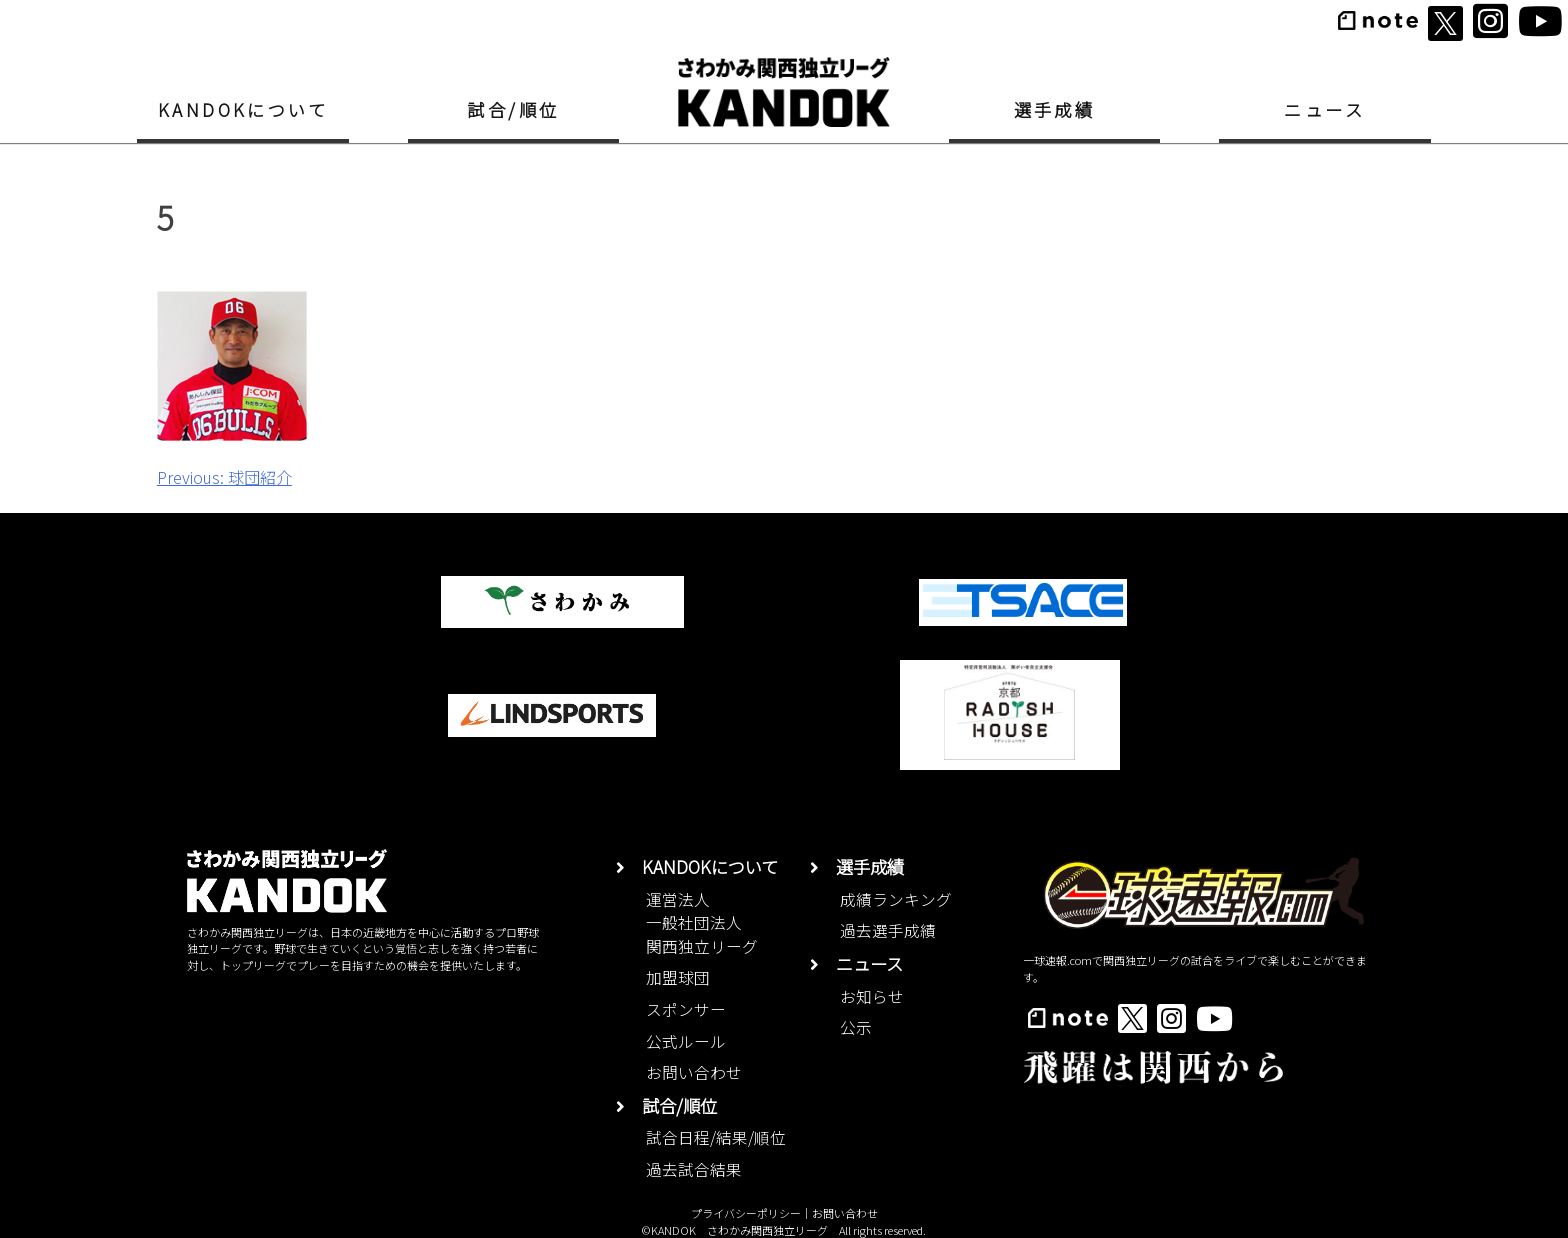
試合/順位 (513, 109)
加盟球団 (678, 977)
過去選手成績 (888, 930)
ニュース (1324, 109)
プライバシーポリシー (746, 1213)
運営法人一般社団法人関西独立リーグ (702, 923)
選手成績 (1055, 109)
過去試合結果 (694, 1169)
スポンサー (686, 1009)
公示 (856, 1027)
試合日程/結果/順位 (716, 1137)
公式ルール (686, 1041)
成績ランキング (896, 899)
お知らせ (872, 996)
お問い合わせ (694, 1072)
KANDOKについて (243, 109)
